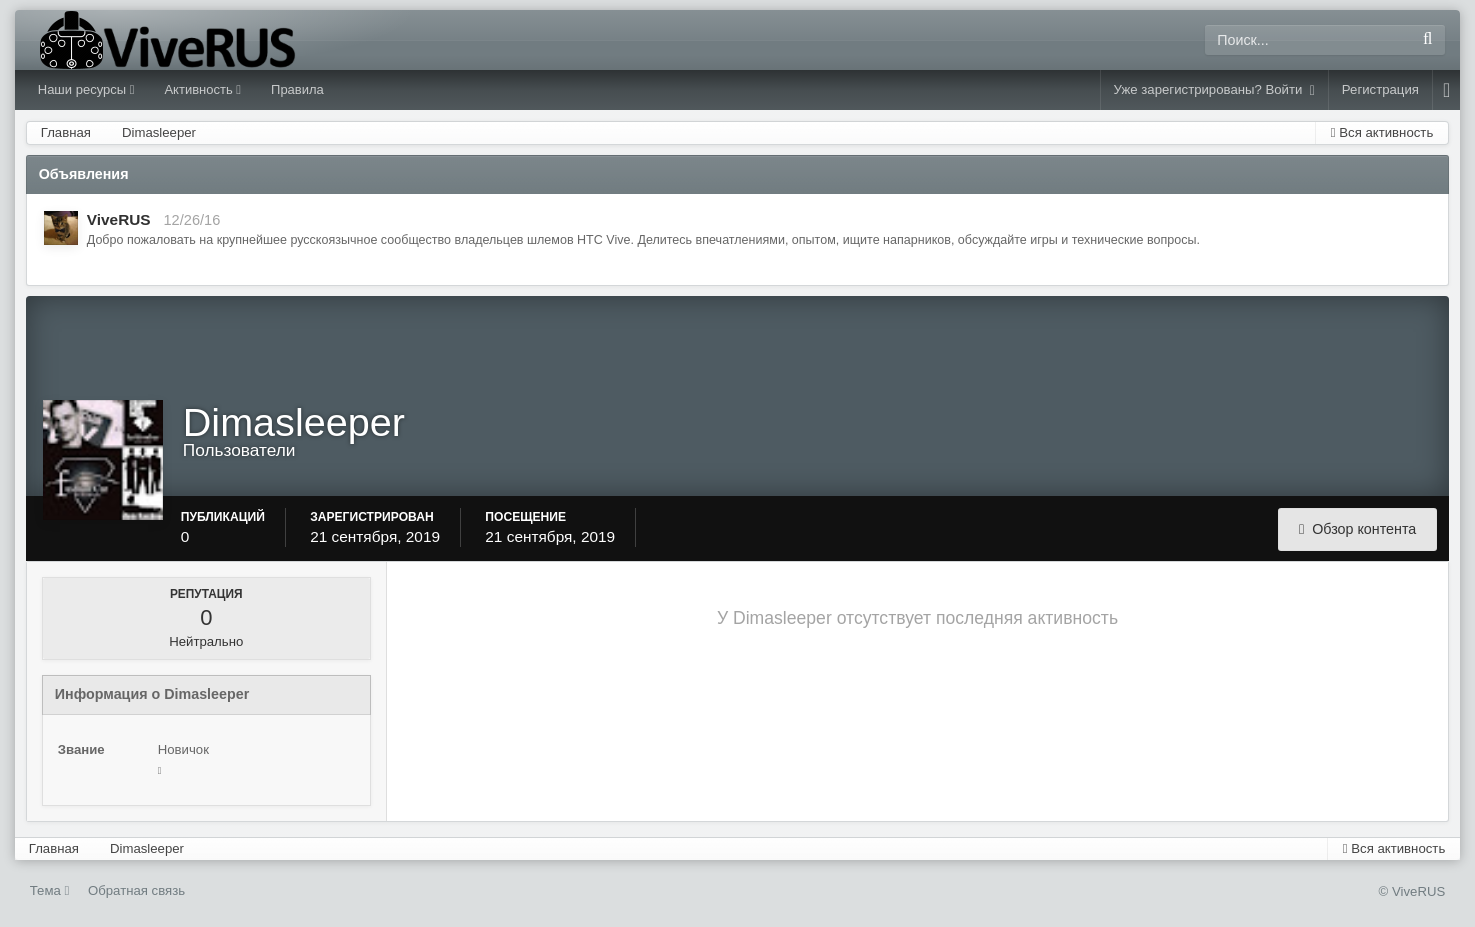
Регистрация (1380, 89)
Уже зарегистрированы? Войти (1214, 90)
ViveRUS (119, 219)
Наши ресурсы (86, 89)
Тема (50, 890)
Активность (202, 89)
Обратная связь (136, 890)
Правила (297, 89)
